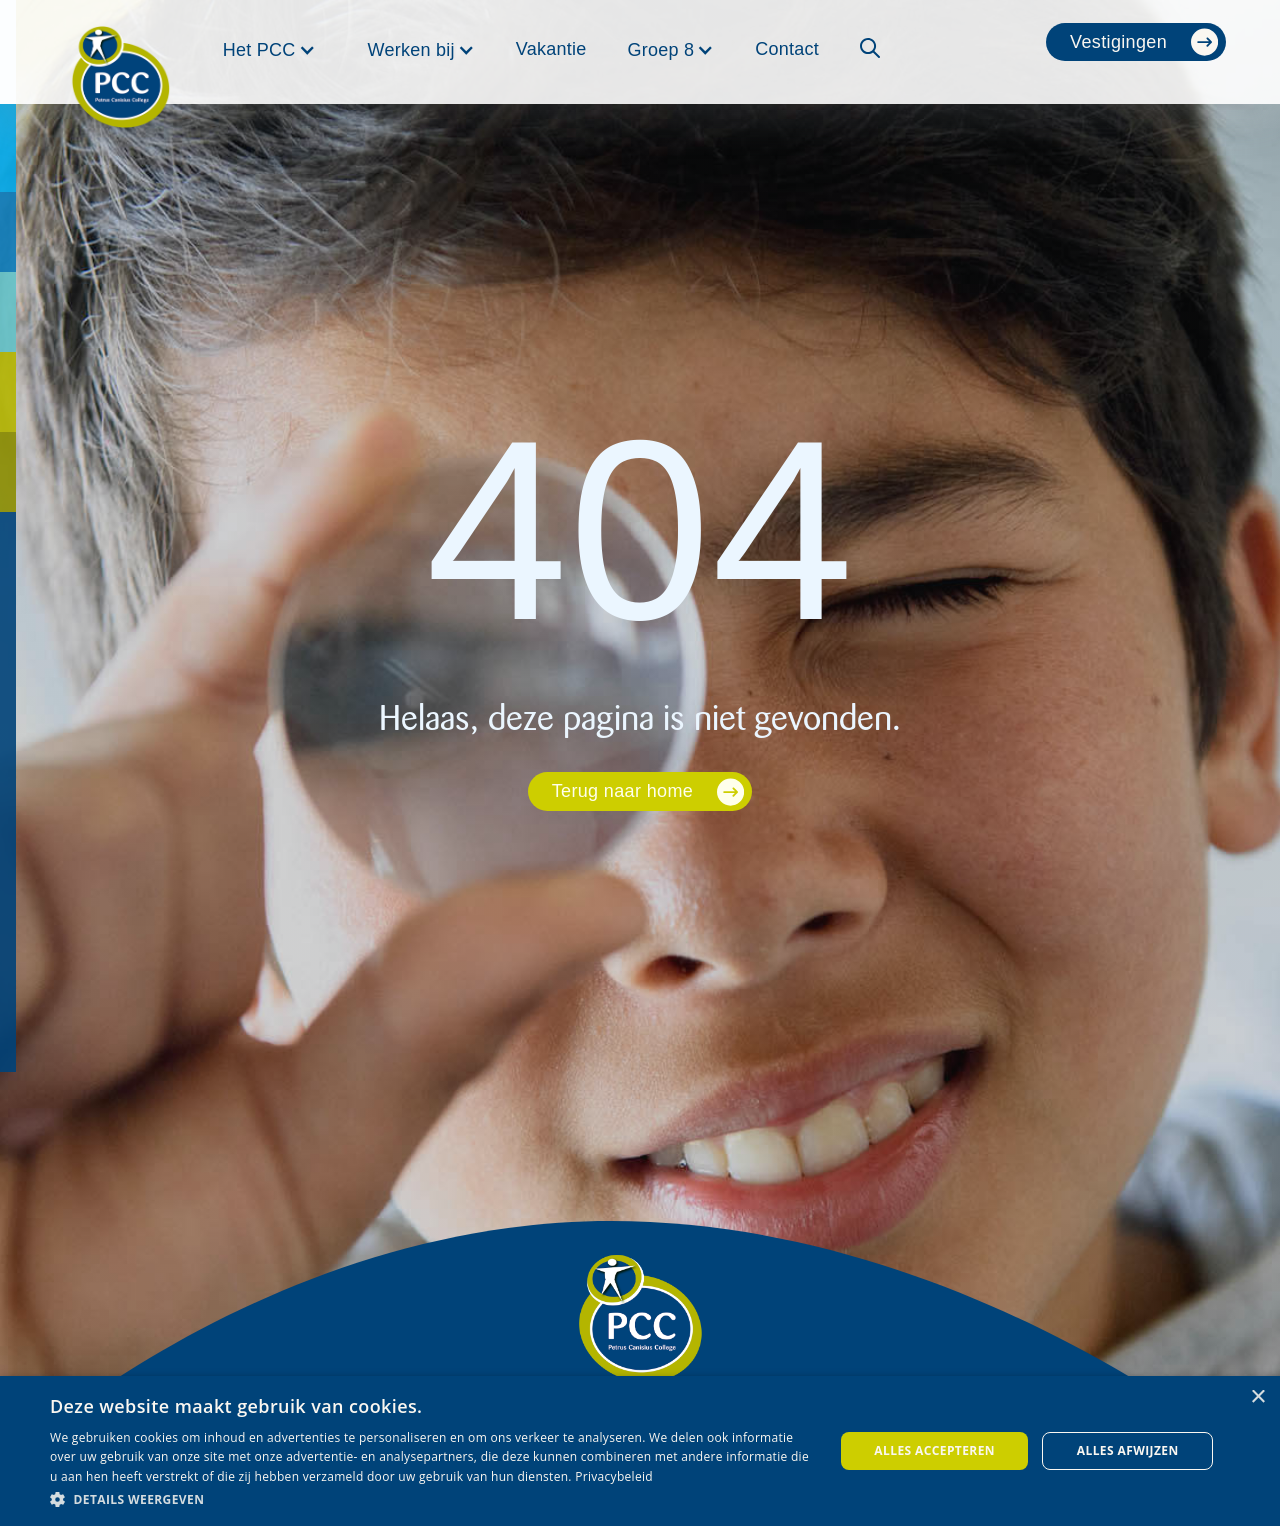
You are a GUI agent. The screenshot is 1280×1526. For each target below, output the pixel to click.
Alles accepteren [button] (934, 1450)
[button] (269, 50)
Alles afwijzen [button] (1128, 1450)
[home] (121, 52)
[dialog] (640, 1451)
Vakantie (551, 49)
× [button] (1257, 1397)
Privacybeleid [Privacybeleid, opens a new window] (614, 1476)
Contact (787, 49)
